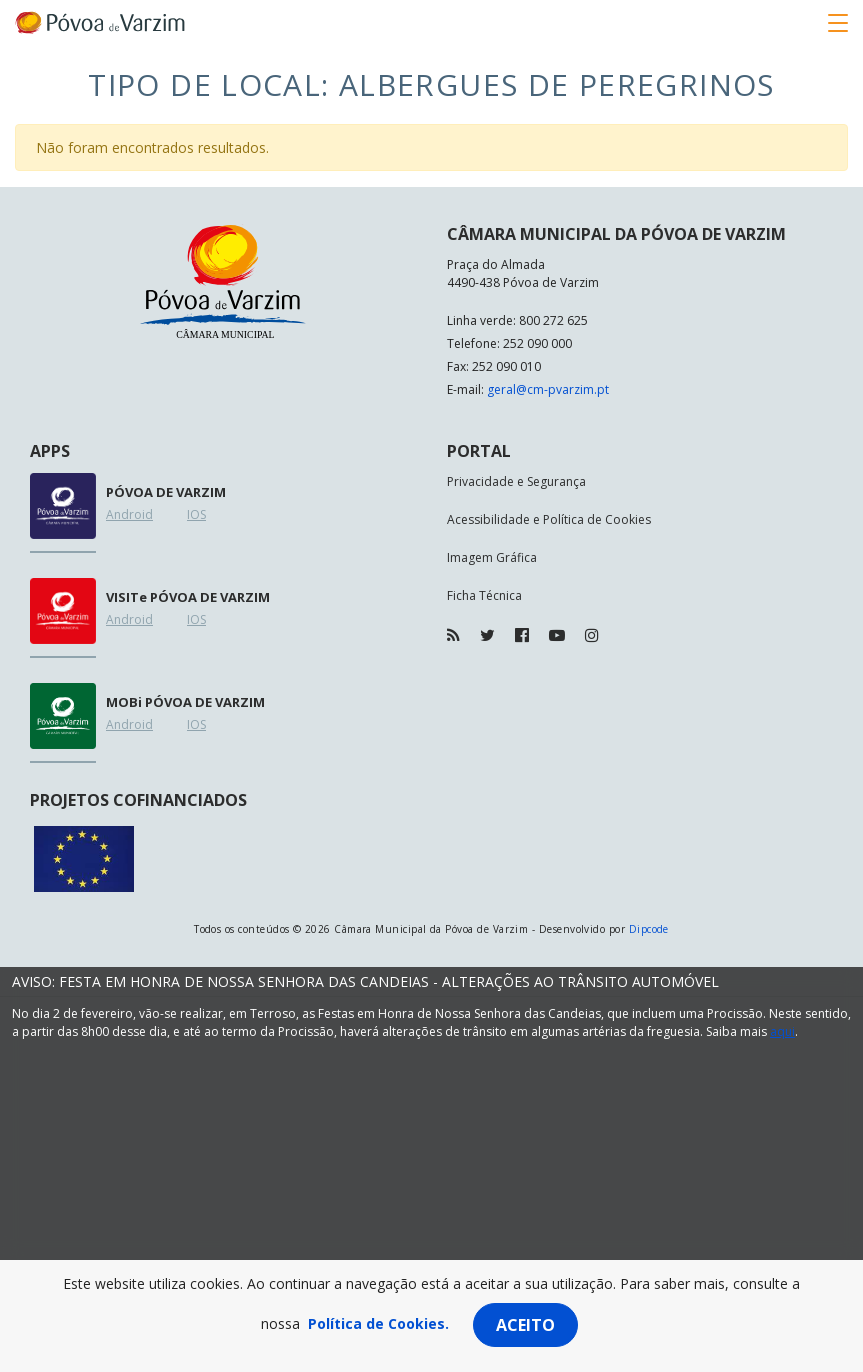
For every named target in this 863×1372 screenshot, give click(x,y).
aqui (782, 1031)
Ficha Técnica (484, 595)
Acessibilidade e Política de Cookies (549, 519)
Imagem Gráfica (492, 557)
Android (129, 514)
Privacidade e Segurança (516, 481)
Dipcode (649, 929)
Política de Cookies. (378, 1323)
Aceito (525, 1325)
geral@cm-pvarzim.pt (548, 389)
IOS (196, 514)
